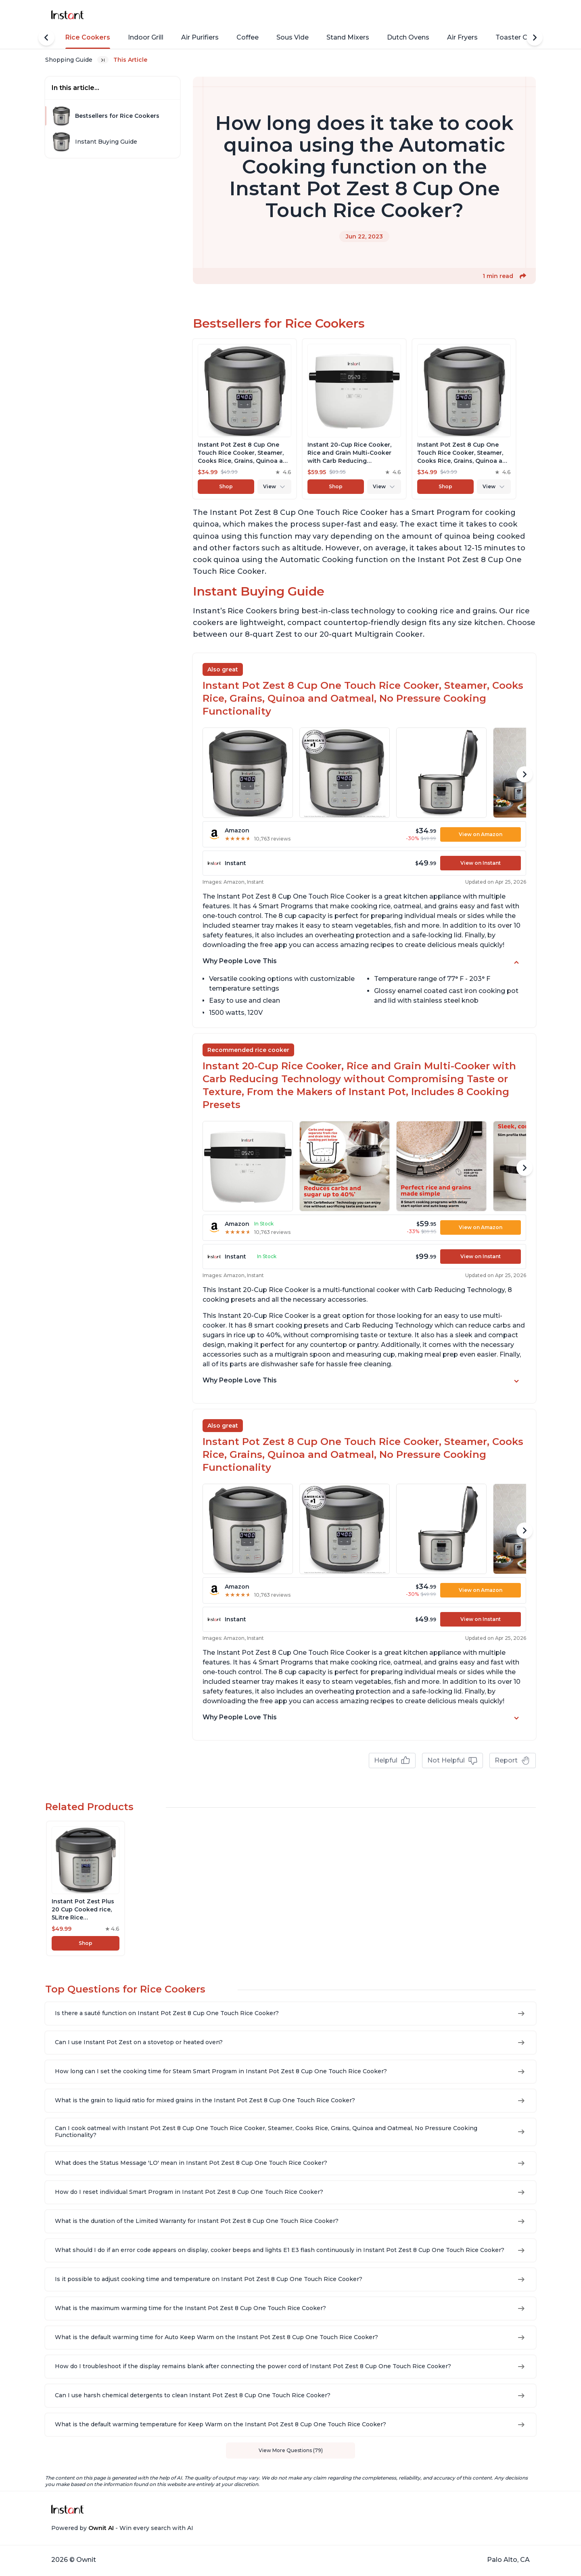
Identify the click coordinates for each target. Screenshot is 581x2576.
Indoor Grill (145, 37)
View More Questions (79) (291, 2450)
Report (513, 1760)
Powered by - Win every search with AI (122, 2528)
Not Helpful (452, 1760)
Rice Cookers (87, 37)
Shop (226, 486)
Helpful (392, 1760)
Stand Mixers (347, 37)
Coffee (247, 37)
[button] (523, 276)
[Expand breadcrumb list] (102, 60)
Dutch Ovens (408, 37)
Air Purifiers (200, 37)
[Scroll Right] (535, 37)
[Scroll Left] (46, 37)
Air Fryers (462, 37)
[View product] (244, 419)
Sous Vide (292, 37)
